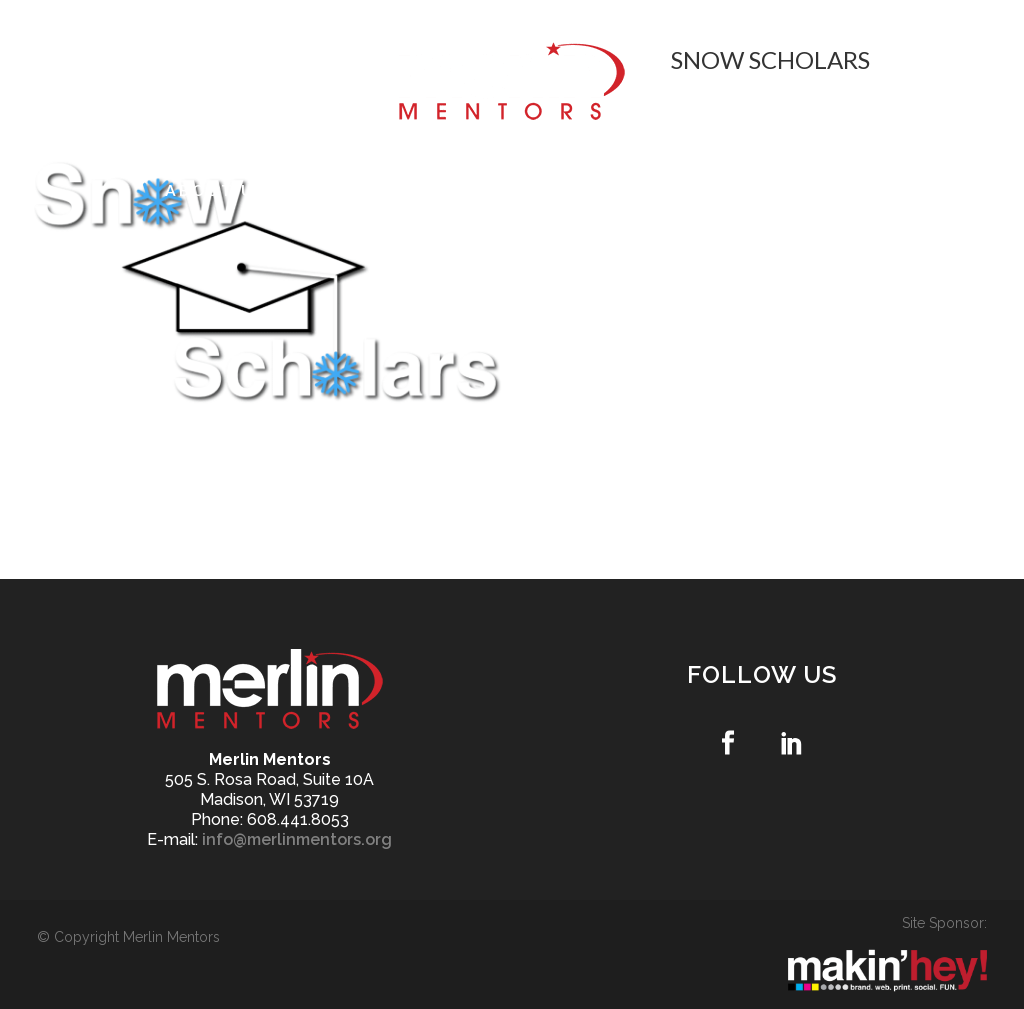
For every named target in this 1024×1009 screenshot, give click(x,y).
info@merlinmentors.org (297, 839)
